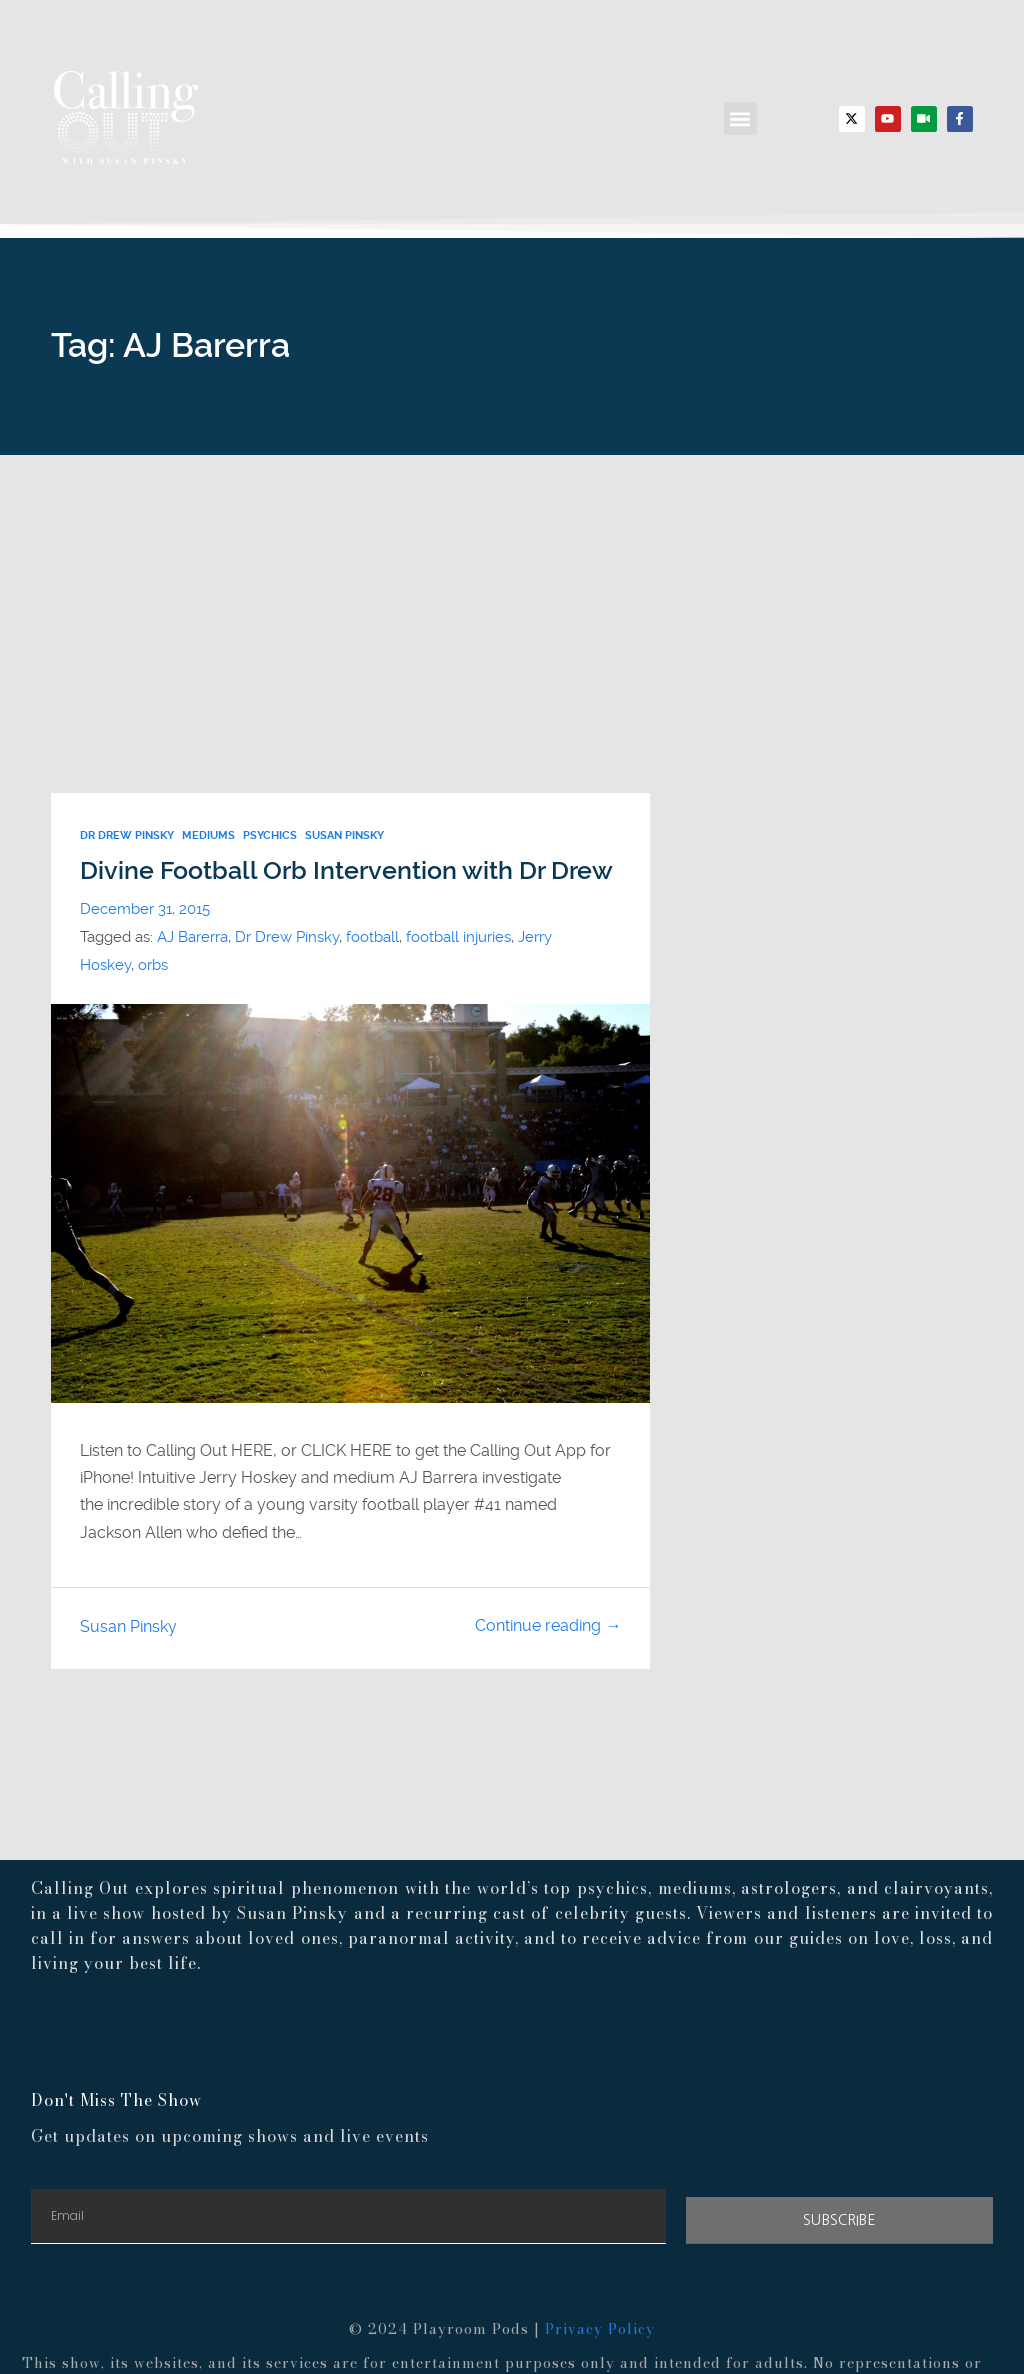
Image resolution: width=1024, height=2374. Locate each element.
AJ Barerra (192, 937)
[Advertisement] (512, 605)
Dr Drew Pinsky (127, 835)
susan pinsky (344, 835)
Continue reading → (548, 1625)
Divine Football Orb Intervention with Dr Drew (346, 870)
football (372, 937)
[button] (740, 118)
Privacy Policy (600, 2329)
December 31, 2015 (145, 909)
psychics (270, 835)
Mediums (208, 835)
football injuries (458, 937)
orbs (153, 965)
